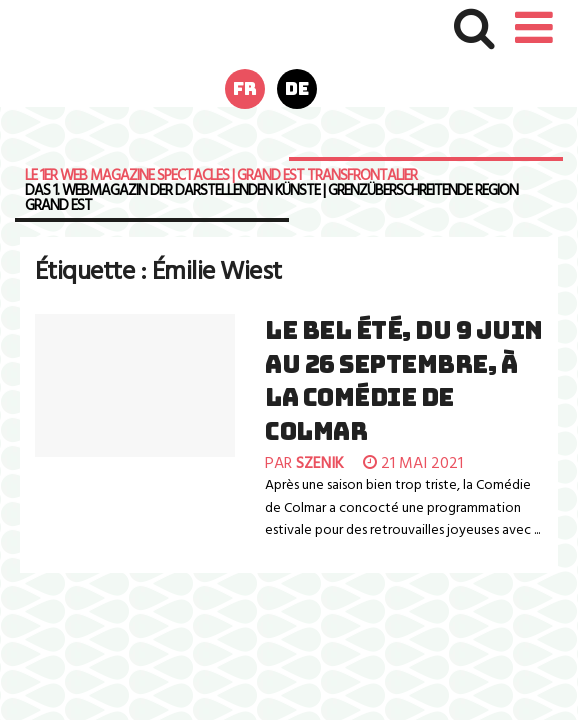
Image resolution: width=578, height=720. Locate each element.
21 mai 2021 (413, 464)
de (297, 88)
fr (245, 88)
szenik (320, 464)
